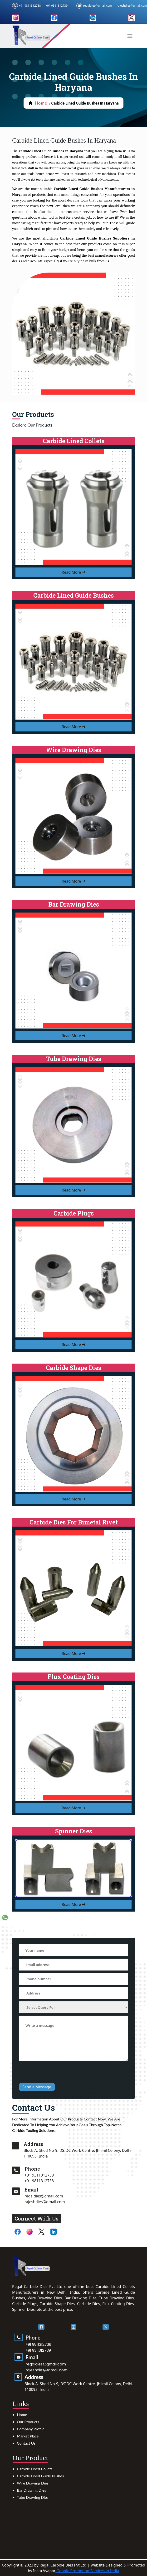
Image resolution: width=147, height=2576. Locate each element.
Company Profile (30, 2429)
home (41, 103)
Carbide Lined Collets (34, 2468)
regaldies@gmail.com (97, 6)
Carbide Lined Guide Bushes (40, 2476)
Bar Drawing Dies (31, 2490)
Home (22, 2414)
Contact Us (26, 2443)
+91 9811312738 (30, 6)
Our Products (28, 2421)
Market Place (28, 2436)
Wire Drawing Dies (33, 2483)
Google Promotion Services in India (87, 2570)
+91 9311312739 (57, 6)
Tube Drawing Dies (33, 2497)
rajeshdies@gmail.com (46, 2370)
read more (73, 572)
